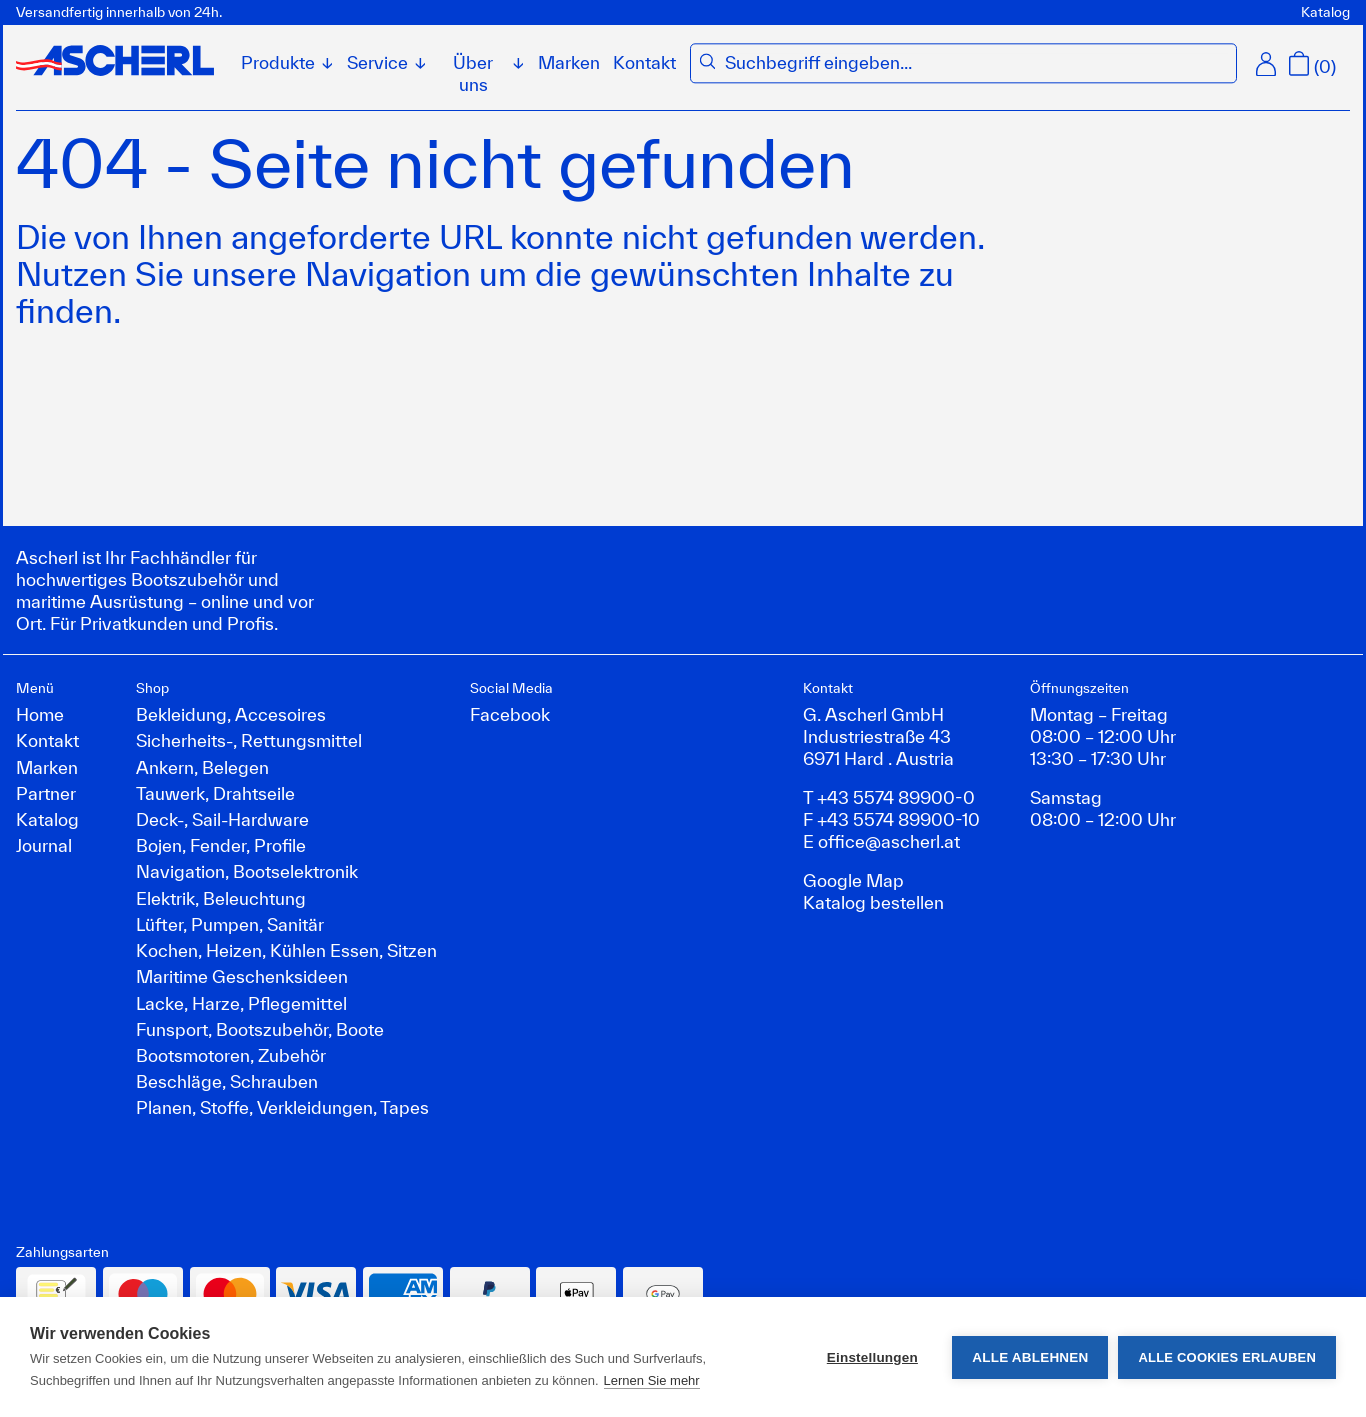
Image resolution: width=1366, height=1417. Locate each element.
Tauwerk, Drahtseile (215, 793)
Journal (44, 845)
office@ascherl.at (889, 841)
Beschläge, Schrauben (227, 1081)
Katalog (1325, 12)
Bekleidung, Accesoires (231, 714)
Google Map (853, 880)
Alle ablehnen (1030, 1357)
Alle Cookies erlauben (1227, 1357)
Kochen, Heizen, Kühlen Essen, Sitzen (286, 950)
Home (40, 714)
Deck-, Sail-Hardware (222, 819)
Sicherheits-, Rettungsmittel (249, 740)
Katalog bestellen (873, 902)
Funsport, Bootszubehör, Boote (260, 1029)
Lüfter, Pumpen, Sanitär (230, 924)
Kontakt (644, 62)
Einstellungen (872, 1357)
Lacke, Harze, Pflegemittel (241, 1003)
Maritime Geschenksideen (242, 976)
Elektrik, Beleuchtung (221, 898)
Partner (46, 793)
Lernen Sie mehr (652, 1380)
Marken (569, 62)
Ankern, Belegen (202, 767)
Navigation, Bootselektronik (247, 871)
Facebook (510, 714)
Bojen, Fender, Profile (221, 845)
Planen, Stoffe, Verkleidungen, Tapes (282, 1107)
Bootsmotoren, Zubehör (231, 1055)
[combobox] (976, 63)
